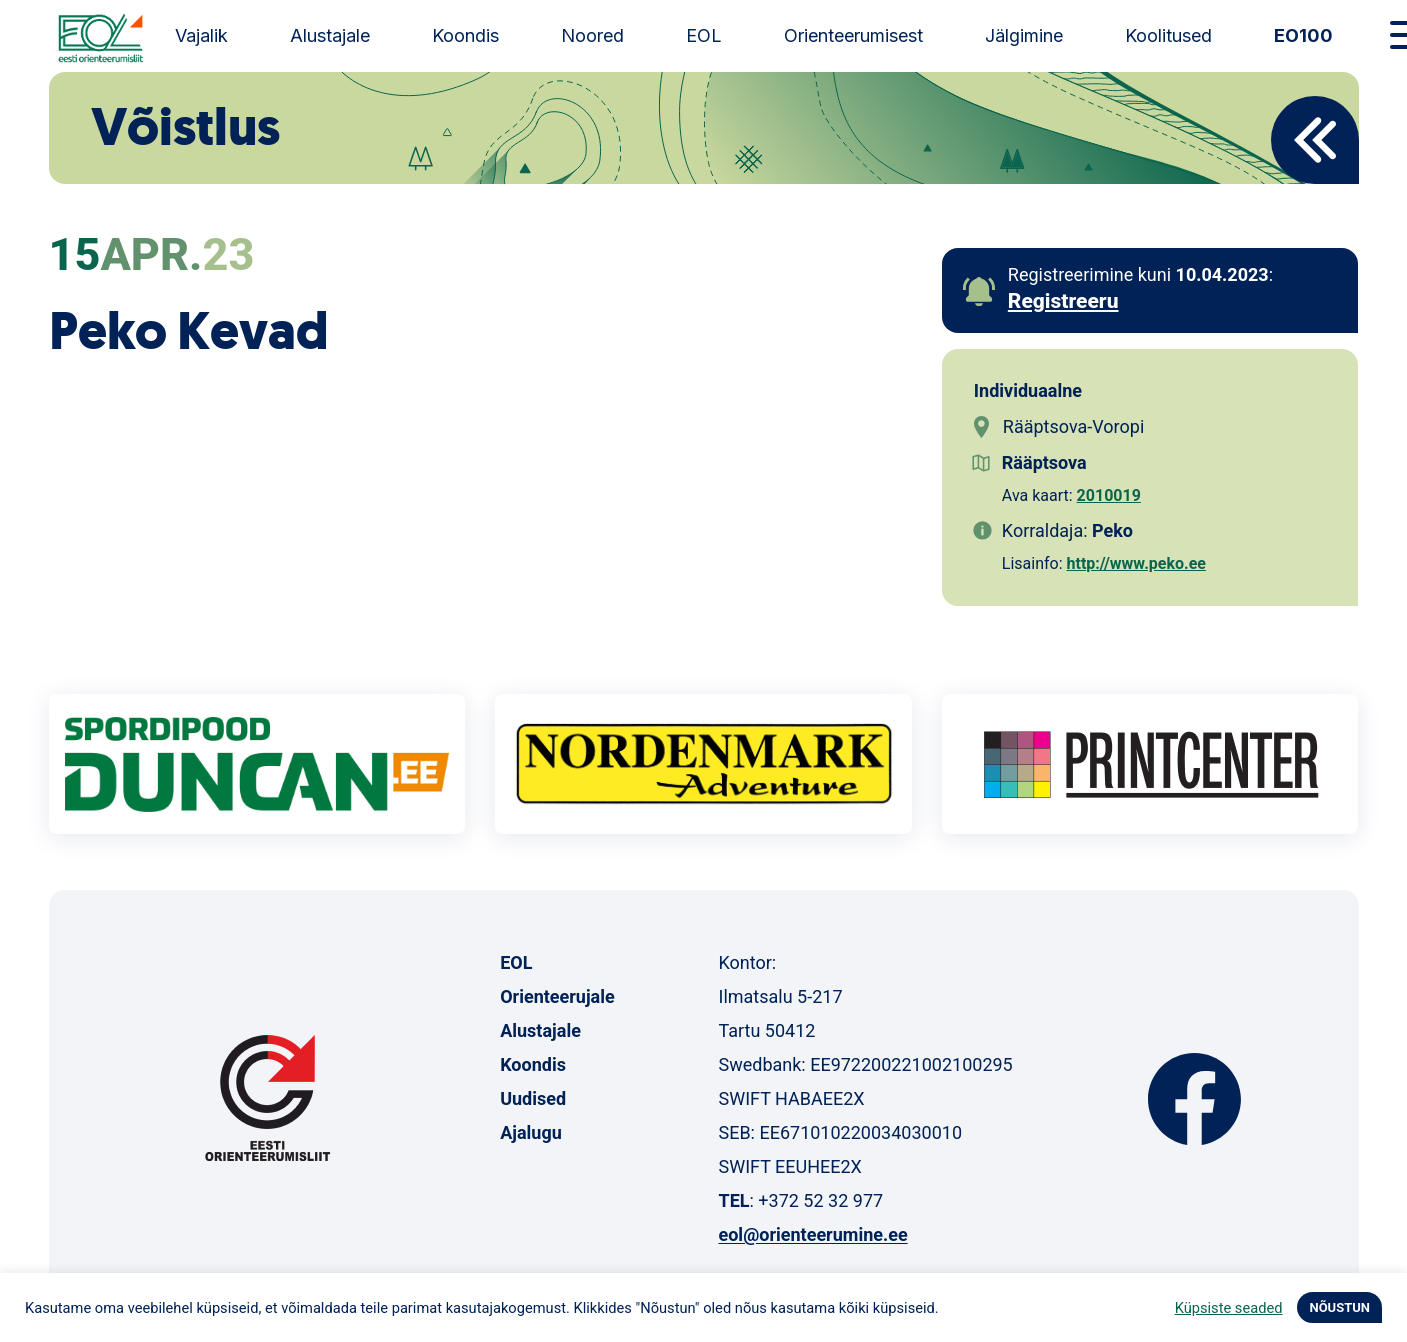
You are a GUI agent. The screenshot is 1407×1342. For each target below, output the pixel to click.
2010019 (1109, 495)
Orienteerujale (557, 996)
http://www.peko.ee (1136, 563)
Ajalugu (531, 1132)
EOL (704, 35)
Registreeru (1063, 301)
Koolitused (1168, 35)
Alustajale (330, 35)
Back (1315, 140)
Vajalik (201, 35)
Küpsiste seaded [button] (1229, 1308)
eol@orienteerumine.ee (812, 1234)
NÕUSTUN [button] (1339, 1307)
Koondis (465, 35)
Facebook (1194, 1099)
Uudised (533, 1098)
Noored (592, 35)
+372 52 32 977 (820, 1200)
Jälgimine (1024, 35)
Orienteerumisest (853, 35)
